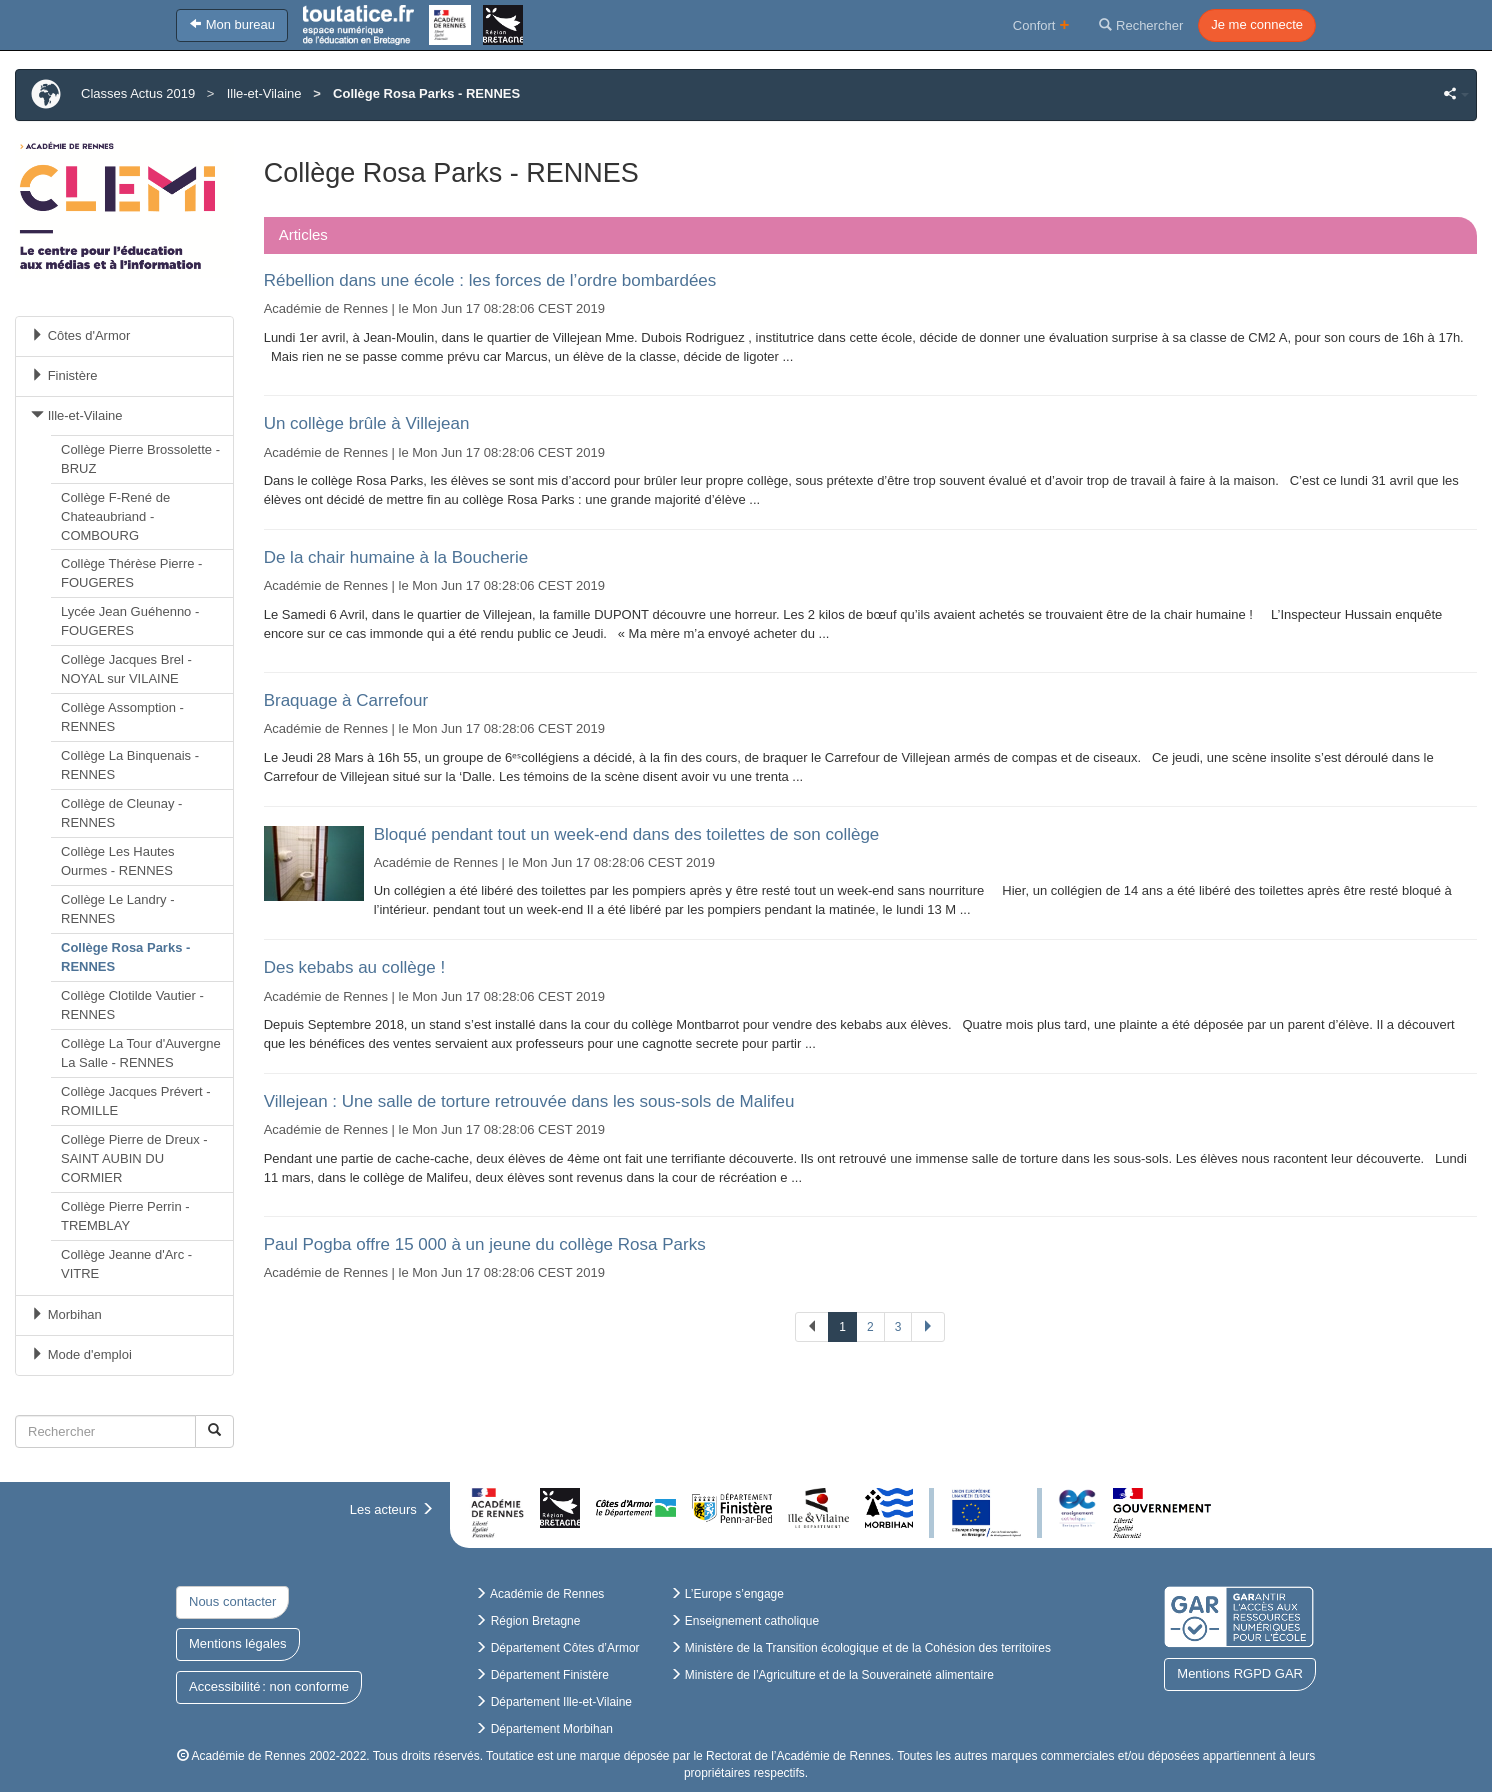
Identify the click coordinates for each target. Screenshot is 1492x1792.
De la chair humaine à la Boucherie (396, 557)
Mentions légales (238, 1643)
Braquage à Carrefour (346, 700)
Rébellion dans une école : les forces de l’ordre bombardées (490, 280)
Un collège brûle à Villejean (367, 423)
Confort (1041, 24)
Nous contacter (232, 1601)
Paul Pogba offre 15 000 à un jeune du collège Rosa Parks (485, 1244)
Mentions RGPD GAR (1240, 1673)
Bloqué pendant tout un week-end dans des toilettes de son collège (627, 834)
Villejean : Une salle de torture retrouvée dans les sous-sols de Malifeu (529, 1101)
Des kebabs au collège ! (354, 967)
